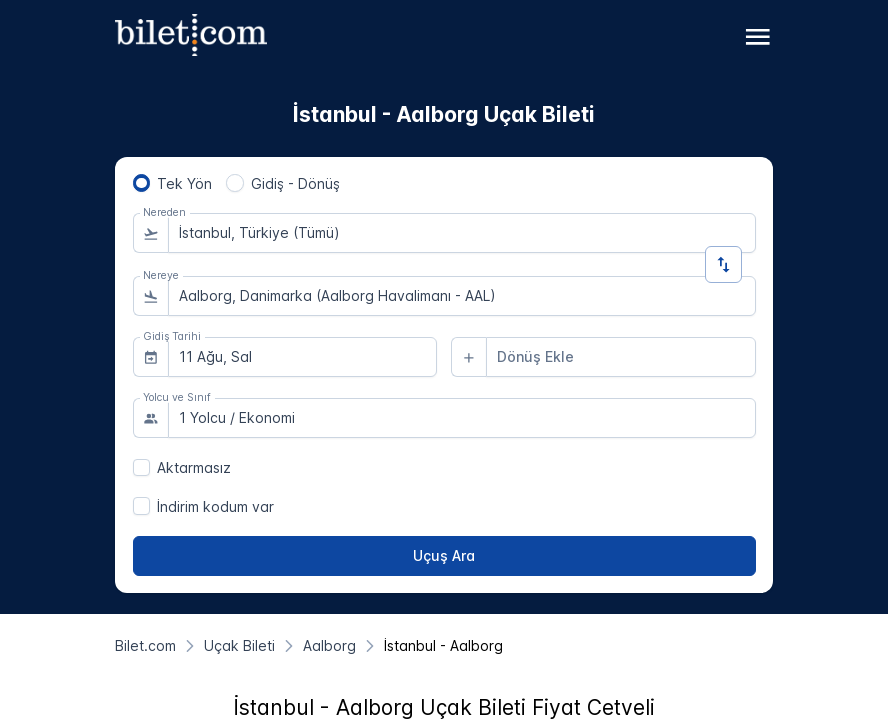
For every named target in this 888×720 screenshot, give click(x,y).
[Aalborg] (329, 645)
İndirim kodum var (215, 506)
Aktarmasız (194, 467)
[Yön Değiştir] (723, 264)
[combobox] (462, 233)
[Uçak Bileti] (239, 645)
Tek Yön (184, 183)
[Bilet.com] (145, 645)
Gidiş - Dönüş (295, 183)
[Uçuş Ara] (444, 556)
